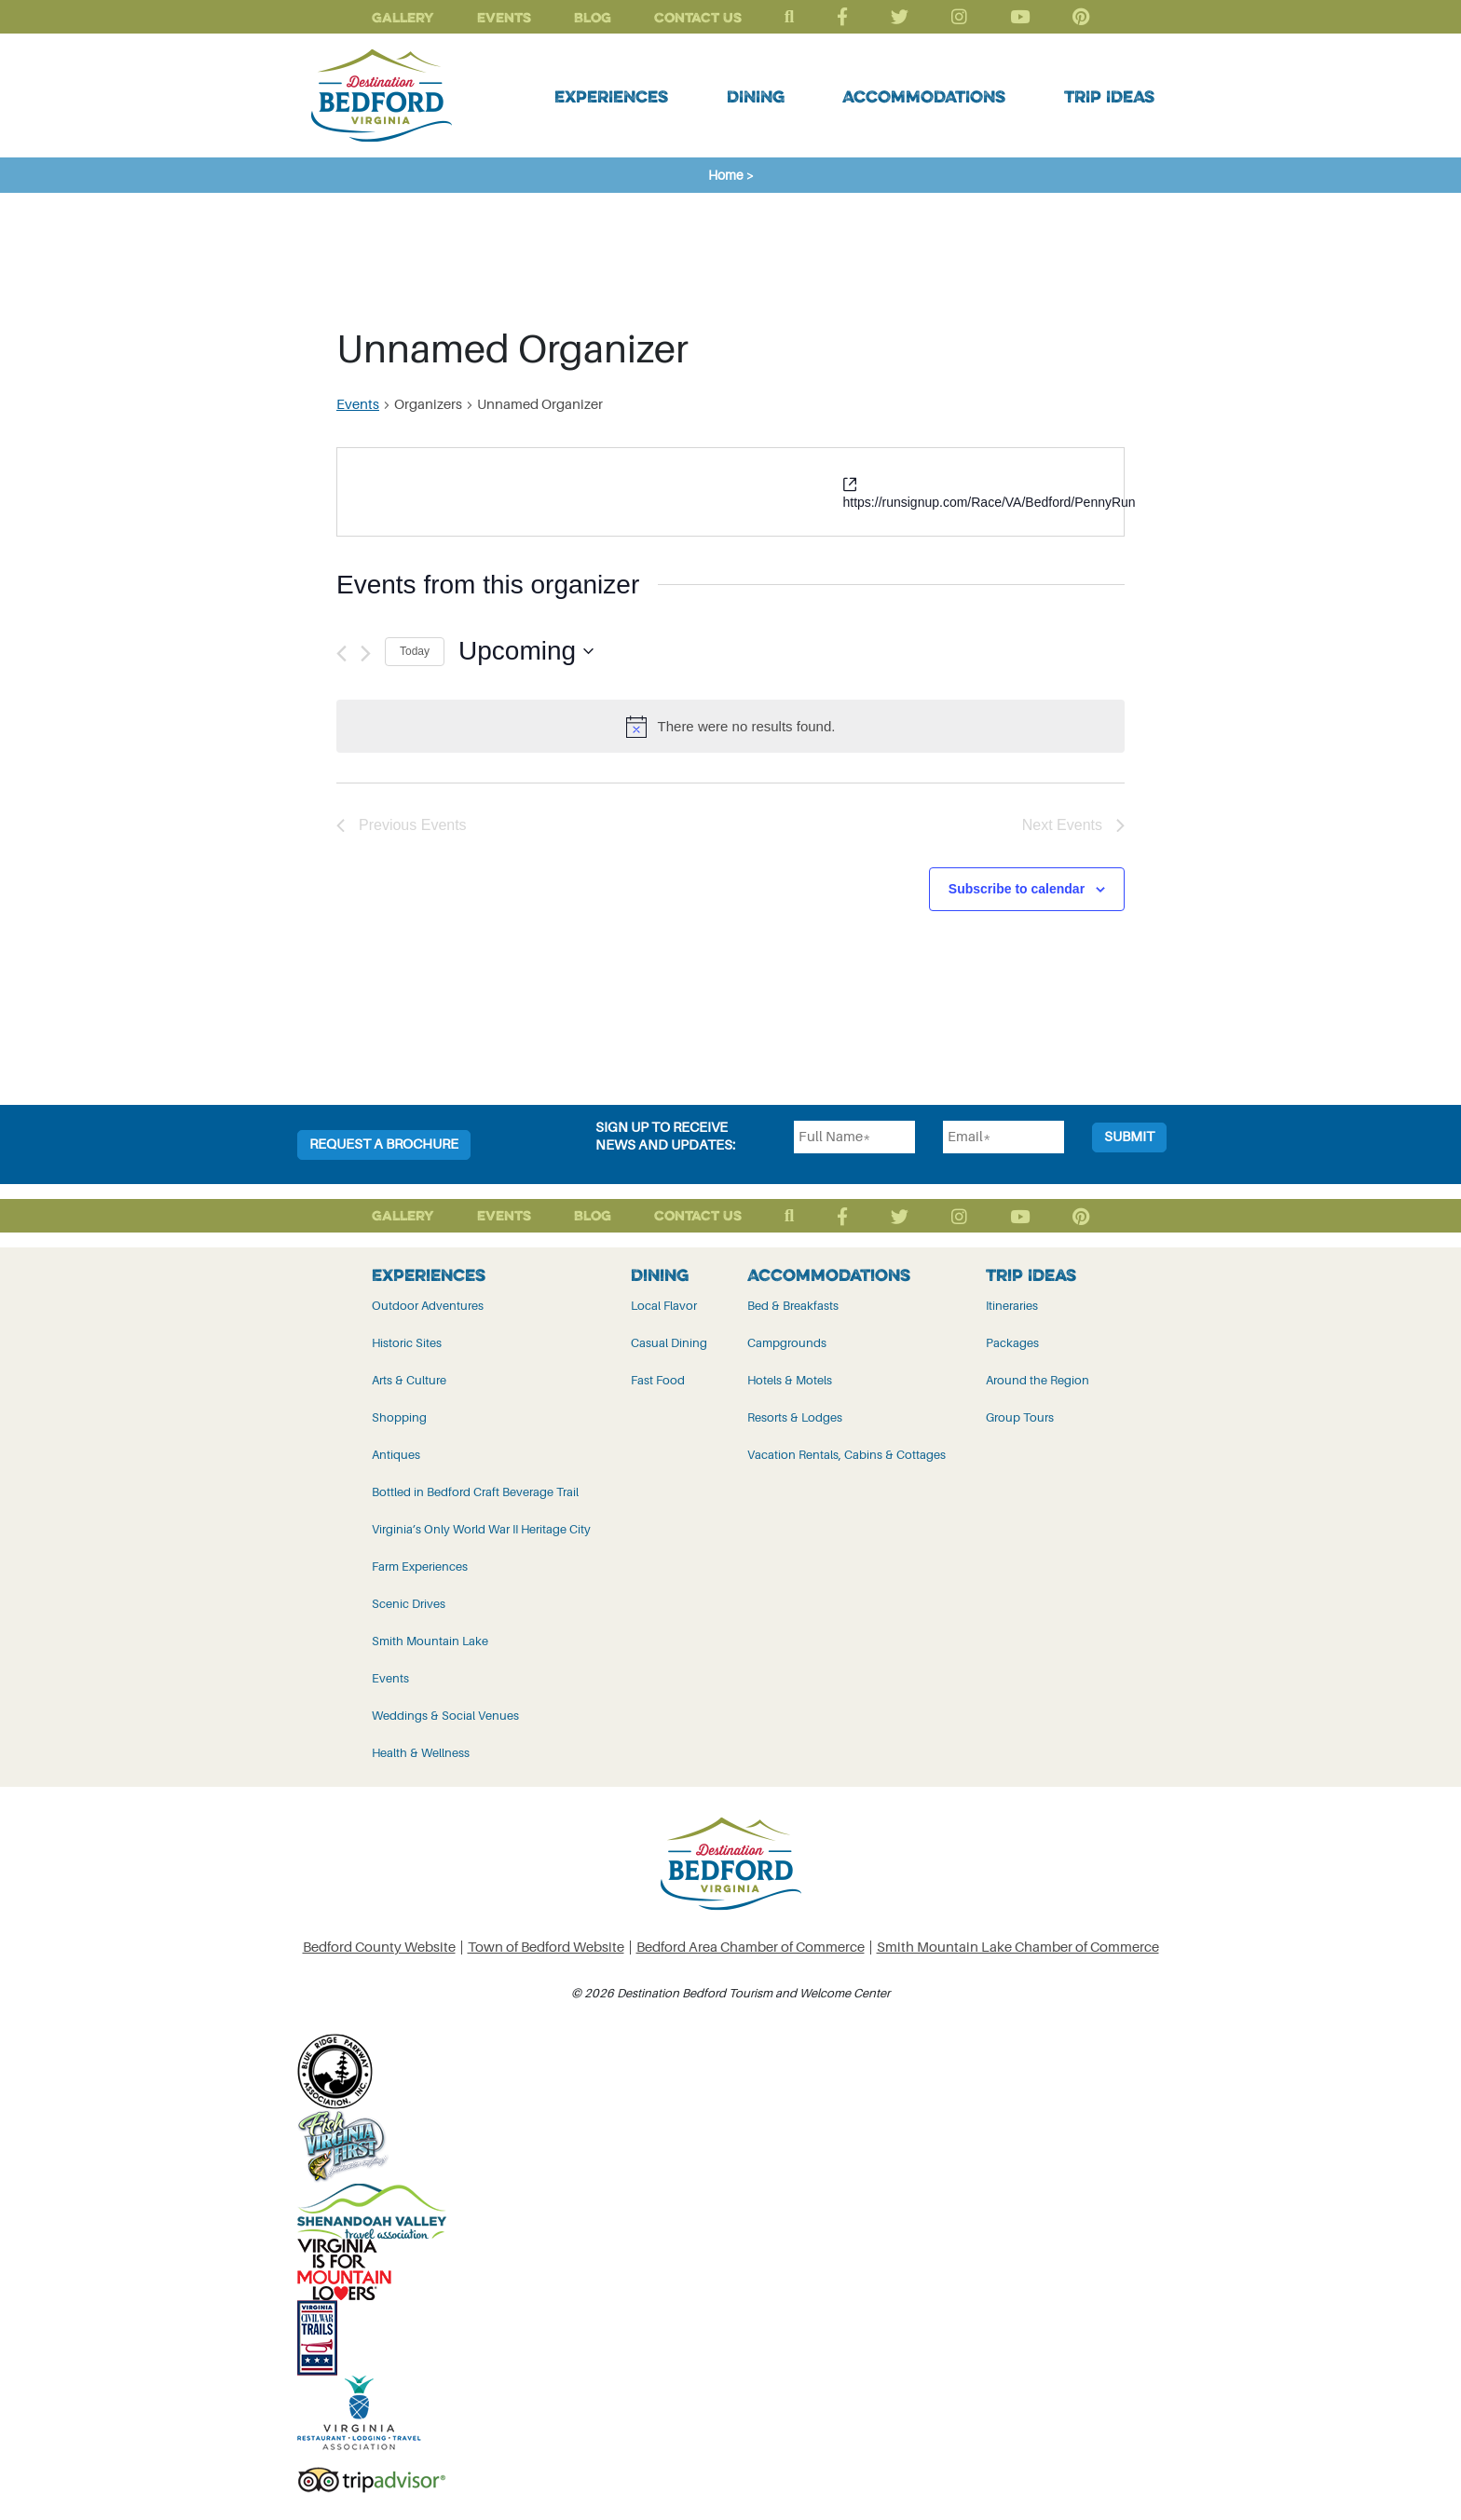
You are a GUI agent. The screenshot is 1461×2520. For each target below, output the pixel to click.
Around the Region (1037, 1380)
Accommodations (923, 96)
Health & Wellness (421, 1753)
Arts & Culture (409, 1380)
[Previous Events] (341, 653)
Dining (756, 96)
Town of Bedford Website (546, 1947)
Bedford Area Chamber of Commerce (750, 1947)
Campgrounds (786, 1343)
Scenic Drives (408, 1604)
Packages (1012, 1343)
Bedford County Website (379, 1947)
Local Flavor (664, 1306)
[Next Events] (366, 653)
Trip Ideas (1109, 96)
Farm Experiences (420, 1566)
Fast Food (658, 1380)
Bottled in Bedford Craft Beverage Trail (475, 1492)
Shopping (399, 1417)
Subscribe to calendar (1017, 888)
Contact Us (698, 17)
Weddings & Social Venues (445, 1716)
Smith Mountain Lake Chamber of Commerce (1018, 1947)
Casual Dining (669, 1343)
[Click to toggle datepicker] (526, 651)
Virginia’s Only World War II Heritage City (481, 1529)
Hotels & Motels (789, 1380)
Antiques (396, 1455)
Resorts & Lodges (794, 1417)
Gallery (403, 17)
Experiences (611, 96)
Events (504, 17)
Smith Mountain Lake (430, 1641)
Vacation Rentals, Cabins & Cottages (846, 1455)
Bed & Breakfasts (793, 1306)
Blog (592, 17)
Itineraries (1012, 1306)
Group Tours (1020, 1417)
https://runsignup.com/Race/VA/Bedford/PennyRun (989, 502)
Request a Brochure (383, 1144)
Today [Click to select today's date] (415, 651)
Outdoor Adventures (428, 1306)
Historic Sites (407, 1343)
